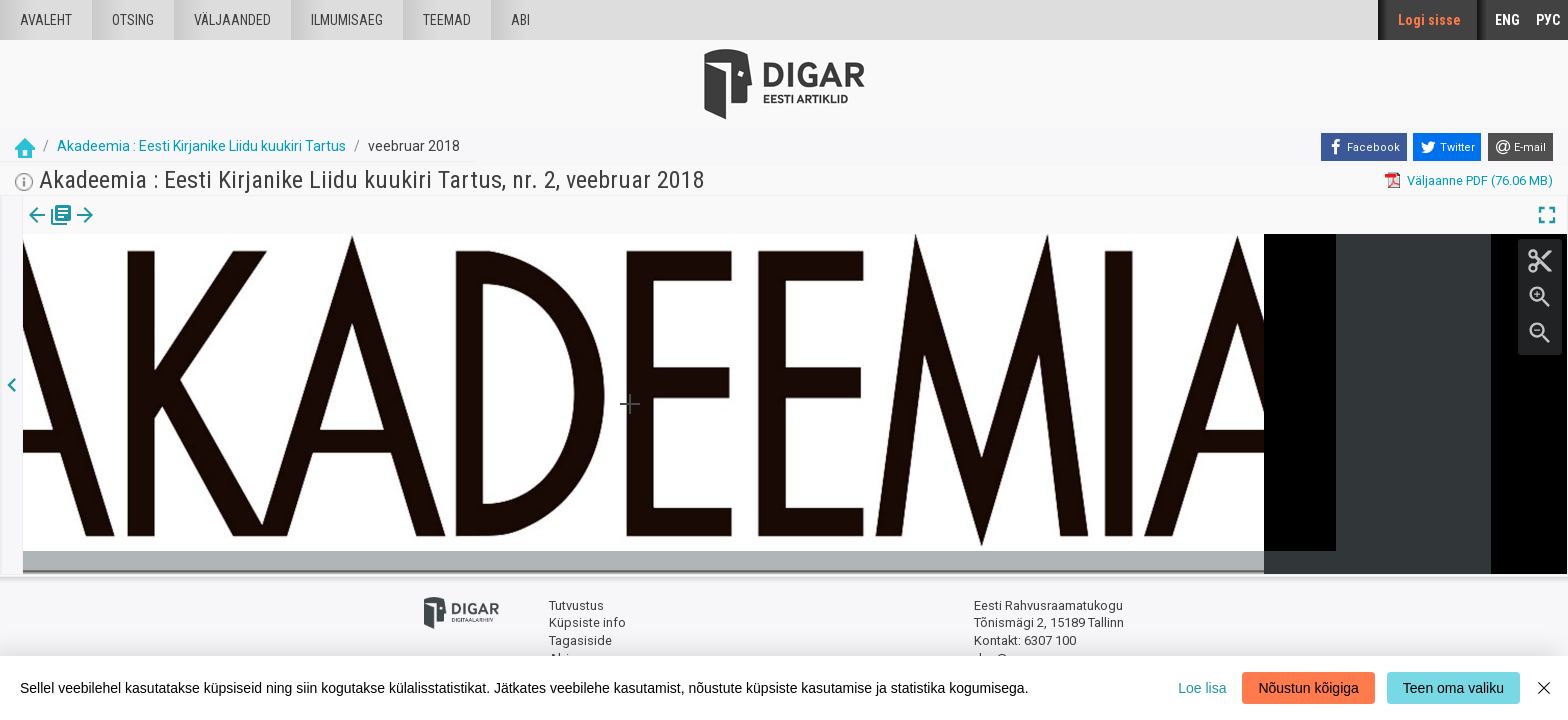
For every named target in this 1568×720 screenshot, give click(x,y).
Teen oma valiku (1453, 688)
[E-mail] (1520, 147)
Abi (520, 20)
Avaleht (46, 20)
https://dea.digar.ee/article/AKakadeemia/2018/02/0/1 (181, 284)
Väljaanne (50, 229)
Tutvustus (576, 605)
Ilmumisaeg (347, 20)
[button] (171, 229)
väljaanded (232, 20)
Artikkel (140, 229)
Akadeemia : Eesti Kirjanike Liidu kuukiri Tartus (201, 146)
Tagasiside (580, 640)
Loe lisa (1202, 688)
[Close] (1544, 688)
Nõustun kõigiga (1308, 688)
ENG (1507, 20)
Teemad (447, 20)
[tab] (50, 229)
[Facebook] (1364, 147)
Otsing (133, 20)
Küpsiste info (587, 622)
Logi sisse (1429, 20)
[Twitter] (1447, 147)
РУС (1548, 20)
